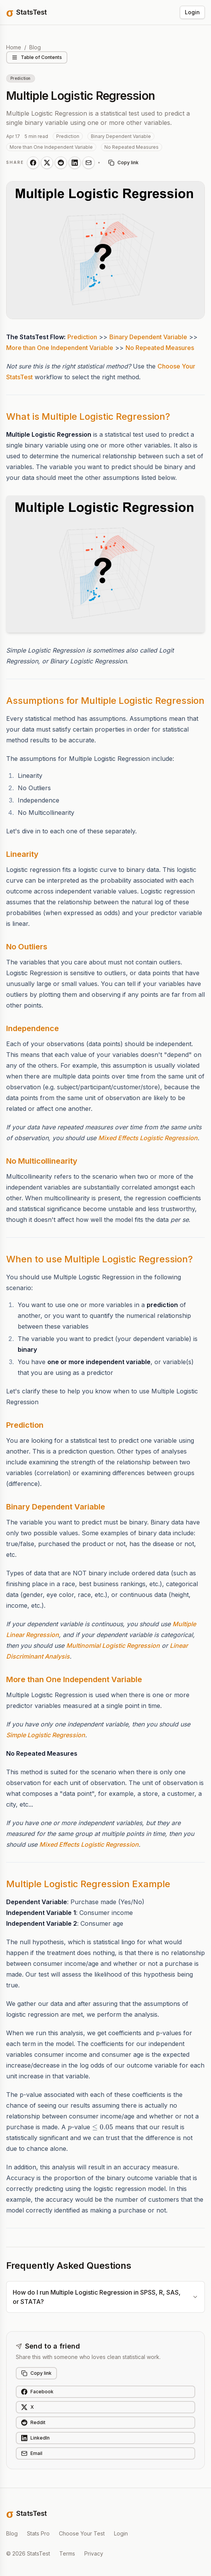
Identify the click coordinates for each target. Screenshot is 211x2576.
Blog (35, 47)
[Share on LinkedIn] (75, 162)
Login (192, 12)
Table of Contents (37, 57)
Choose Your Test (82, 2533)
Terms (67, 2553)
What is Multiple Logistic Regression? (88, 416)
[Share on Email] (88, 162)
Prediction (82, 337)
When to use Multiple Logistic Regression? (99, 1259)
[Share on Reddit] (61, 162)
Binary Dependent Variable (148, 337)
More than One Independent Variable (59, 348)
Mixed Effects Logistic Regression (148, 1138)
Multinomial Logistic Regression (113, 1645)
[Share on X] (47, 162)
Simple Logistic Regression (45, 1735)
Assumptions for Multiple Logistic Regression (105, 700)
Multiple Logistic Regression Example (88, 1884)
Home (13, 47)
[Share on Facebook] (33, 162)
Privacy (93, 2553)
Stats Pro (38, 2533)
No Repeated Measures (160, 348)
